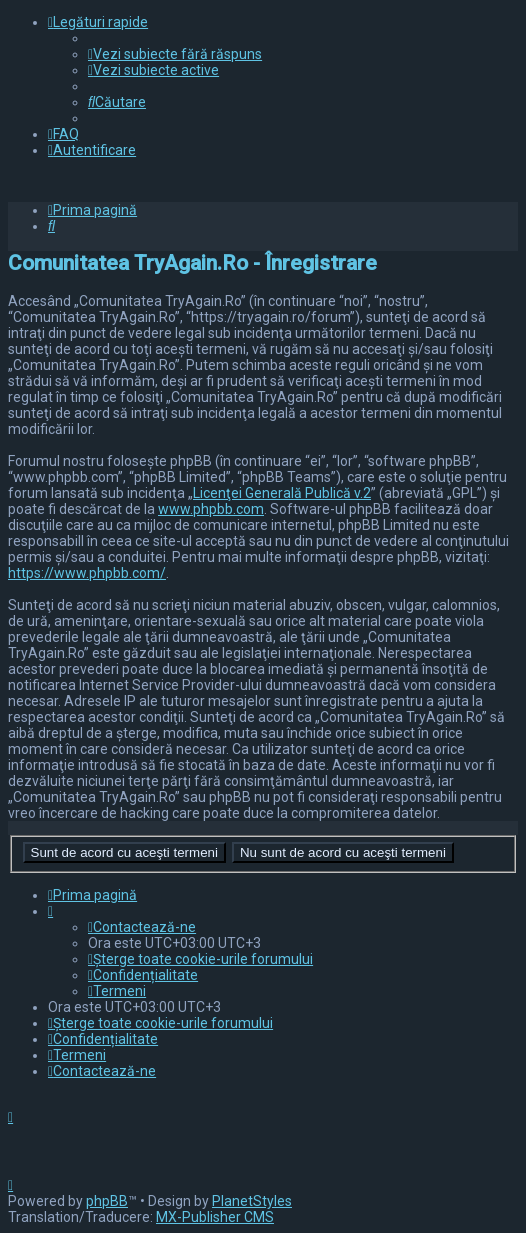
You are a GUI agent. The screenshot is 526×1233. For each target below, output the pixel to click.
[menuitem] (175, 54)
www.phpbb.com (211, 509)
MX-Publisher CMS (215, 1217)
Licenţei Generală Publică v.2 (282, 493)
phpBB (107, 1201)
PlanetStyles (252, 1201)
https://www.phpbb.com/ (87, 573)
